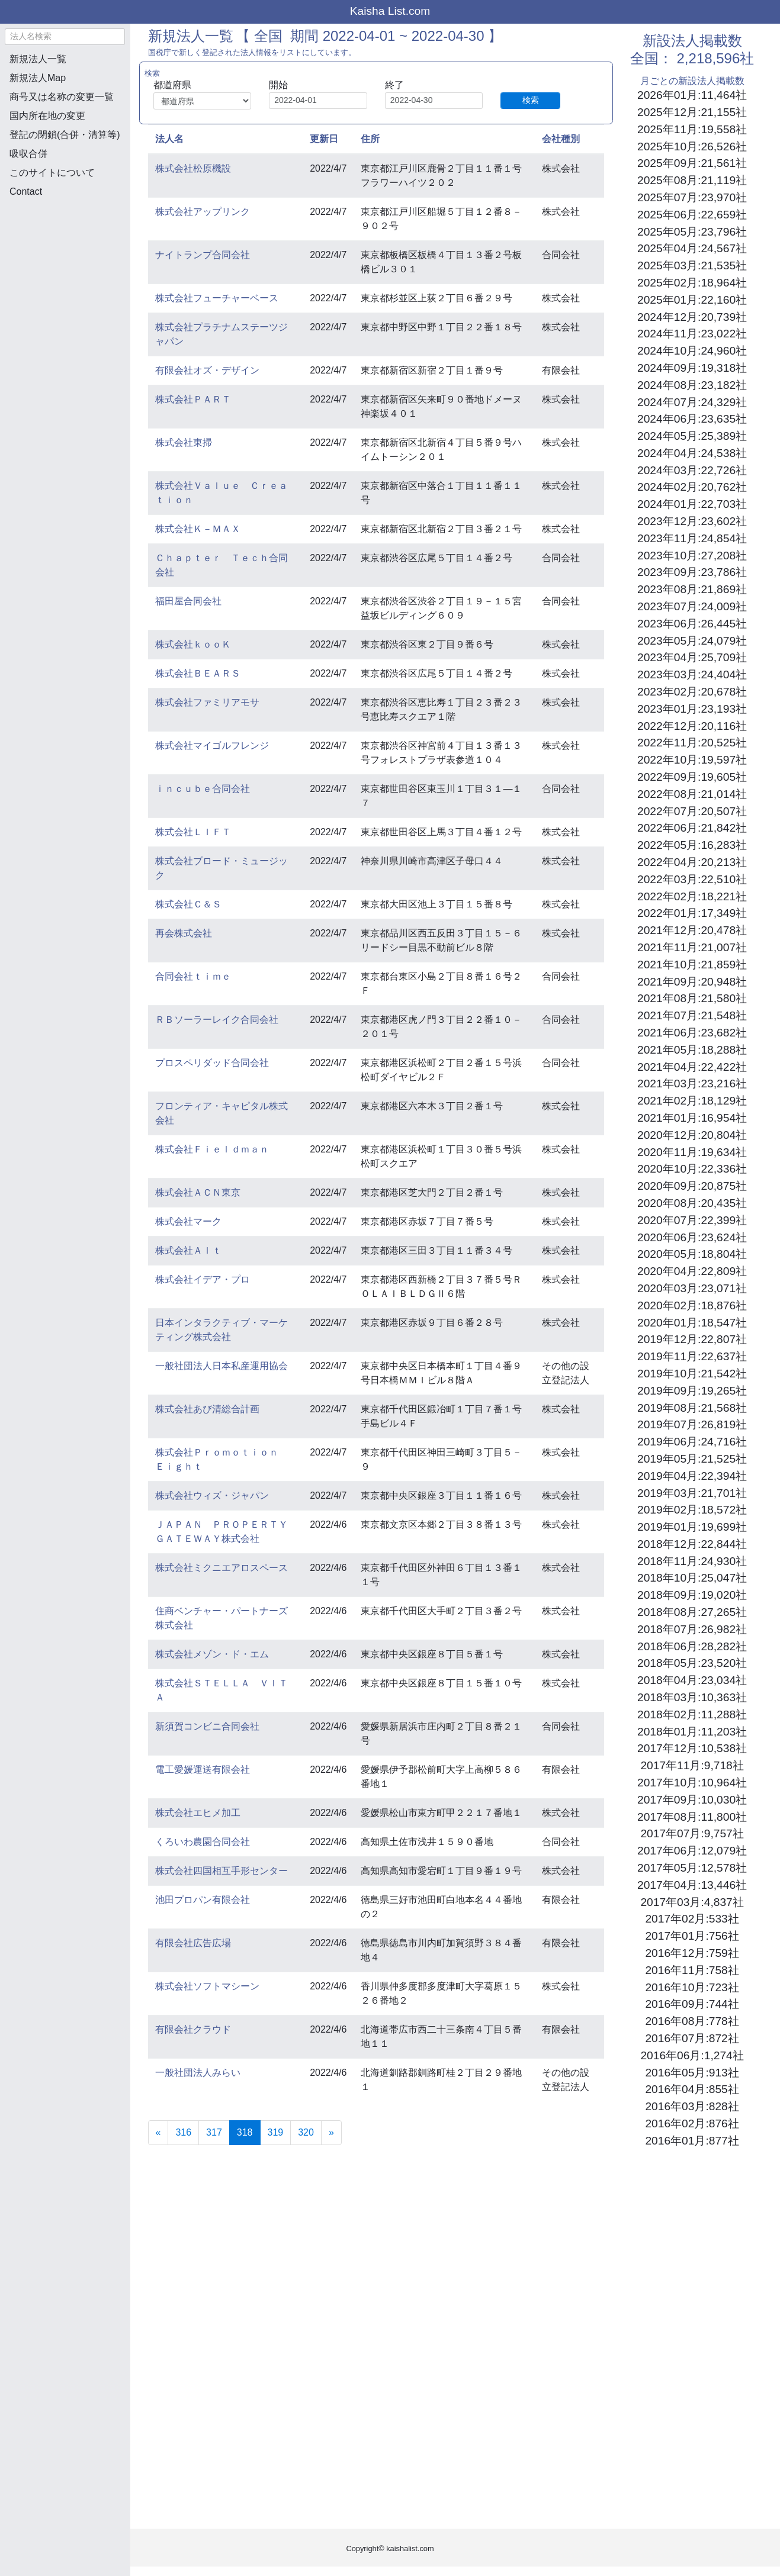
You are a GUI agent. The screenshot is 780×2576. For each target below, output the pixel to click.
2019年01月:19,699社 (692, 1527)
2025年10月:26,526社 (692, 146)
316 (183, 2132)
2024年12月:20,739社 (692, 317)
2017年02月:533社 (692, 1918)
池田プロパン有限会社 (202, 1900)
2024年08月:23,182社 (692, 385)
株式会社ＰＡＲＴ (193, 399)
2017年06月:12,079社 (692, 1850)
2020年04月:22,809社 (692, 1271)
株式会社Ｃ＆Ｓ (188, 904)
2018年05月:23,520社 (692, 1663)
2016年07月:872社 (692, 2038)
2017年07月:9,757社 (691, 1833)
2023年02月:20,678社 (692, 691)
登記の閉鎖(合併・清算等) (64, 135)
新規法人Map (37, 78)
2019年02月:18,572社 (692, 1509)
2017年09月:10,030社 (692, 1799)
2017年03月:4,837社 (691, 1902)
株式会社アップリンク (202, 212)
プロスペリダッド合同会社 (212, 1063)
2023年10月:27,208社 (692, 555)
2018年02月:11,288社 (692, 1714)
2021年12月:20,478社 (692, 930)
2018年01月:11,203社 (692, 1731)
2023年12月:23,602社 (692, 521)
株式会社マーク (188, 1221)
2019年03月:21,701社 (692, 1493)
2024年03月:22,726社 (692, 470)
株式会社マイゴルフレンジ (212, 745)
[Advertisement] (64, 270)
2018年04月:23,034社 (692, 1680)
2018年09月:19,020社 (692, 1595)
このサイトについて (52, 173)
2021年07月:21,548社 (692, 1015)
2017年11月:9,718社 (691, 1765)
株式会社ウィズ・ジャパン (212, 1495)
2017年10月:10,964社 (692, 1782)
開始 (278, 85)
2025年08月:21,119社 (692, 180)
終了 (394, 85)
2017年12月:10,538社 (692, 1748)
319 (276, 2132)
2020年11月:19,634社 (692, 1152)
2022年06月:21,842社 (692, 828)
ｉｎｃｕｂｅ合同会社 (202, 789)
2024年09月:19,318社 (692, 368)
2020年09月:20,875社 (692, 1186)
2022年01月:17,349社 (692, 913)
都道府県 (172, 85)
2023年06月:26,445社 (692, 623)
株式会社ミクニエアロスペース (221, 1568)
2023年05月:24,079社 (692, 641)
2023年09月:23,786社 (692, 572)
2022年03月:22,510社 (692, 879)
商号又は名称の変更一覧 (61, 97)
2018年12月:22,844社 (692, 1544)
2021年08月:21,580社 (692, 998)
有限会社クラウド (193, 2029)
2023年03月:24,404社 (692, 674)
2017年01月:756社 (692, 1936)
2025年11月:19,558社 (692, 129)
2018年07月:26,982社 (692, 1629)
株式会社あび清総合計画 (207, 1409)
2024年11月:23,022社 (692, 333)
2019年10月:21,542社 (692, 1373)
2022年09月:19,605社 (692, 777)
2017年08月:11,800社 (692, 1817)
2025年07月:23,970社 (692, 197)
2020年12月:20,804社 (692, 1135)
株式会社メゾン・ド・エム (212, 1654)
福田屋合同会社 (188, 601)
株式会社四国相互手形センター (221, 1871)
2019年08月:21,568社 (692, 1408)
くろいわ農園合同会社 (202, 1842)
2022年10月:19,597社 (692, 760)
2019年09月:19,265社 (692, 1390)
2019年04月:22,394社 (692, 1476)
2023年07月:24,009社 (692, 606)
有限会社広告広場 (193, 1943)
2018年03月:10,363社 (692, 1697)
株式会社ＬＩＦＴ (193, 832)
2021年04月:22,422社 (692, 1067)
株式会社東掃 (183, 442)
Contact (25, 191)
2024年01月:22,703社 (692, 504)
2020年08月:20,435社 (692, 1203)
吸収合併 (28, 154)
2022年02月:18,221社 (692, 896)
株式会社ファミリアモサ (207, 702)
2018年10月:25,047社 (692, 1578)
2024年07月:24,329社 (692, 402)
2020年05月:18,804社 (692, 1254)
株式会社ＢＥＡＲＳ (197, 673)
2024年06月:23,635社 (692, 419)
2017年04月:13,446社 (692, 1885)
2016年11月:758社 (692, 1970)
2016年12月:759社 (692, 1953)
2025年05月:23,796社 (692, 232)
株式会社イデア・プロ (202, 1279)
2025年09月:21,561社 (692, 163)
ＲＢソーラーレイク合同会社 (216, 1020)
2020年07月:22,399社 (692, 1220)
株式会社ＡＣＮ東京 (197, 1192)
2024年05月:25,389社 (692, 436)
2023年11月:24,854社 (692, 538)
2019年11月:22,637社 (692, 1356)
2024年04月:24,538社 (692, 453)
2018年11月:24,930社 (692, 1561)
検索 (530, 100)
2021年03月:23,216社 (692, 1083)
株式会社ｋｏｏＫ (193, 644)
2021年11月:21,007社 (692, 947)
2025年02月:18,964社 (692, 282)
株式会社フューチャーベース (216, 298)
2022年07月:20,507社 (692, 811)
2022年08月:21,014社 (692, 794)
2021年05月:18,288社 (692, 1050)
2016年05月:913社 (692, 2072)
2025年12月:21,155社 (692, 112)
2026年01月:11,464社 (692, 95)
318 (249, 2131)
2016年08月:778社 (692, 2021)
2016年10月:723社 (692, 1987)
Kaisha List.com (390, 11)
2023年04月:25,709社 (692, 657)
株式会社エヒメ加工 (197, 1813)
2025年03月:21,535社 (692, 265)
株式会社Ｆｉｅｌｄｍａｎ (212, 1149)
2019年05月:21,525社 (692, 1459)
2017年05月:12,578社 (692, 1868)
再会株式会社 (183, 933)
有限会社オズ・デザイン (207, 370)
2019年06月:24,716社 (692, 1441)
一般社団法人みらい (197, 2073)
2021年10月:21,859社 (692, 964)
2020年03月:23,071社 (692, 1288)
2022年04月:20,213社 (692, 862)
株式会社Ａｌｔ (188, 1250)
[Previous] (158, 2132)
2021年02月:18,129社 (692, 1100)
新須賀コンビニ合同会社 (207, 1726)
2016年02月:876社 (692, 2123)
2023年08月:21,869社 (692, 589)
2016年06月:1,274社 (691, 2055)
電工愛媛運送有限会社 (202, 1769)
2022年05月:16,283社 (692, 845)
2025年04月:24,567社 (692, 248)
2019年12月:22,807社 (692, 1339)
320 (306, 2132)
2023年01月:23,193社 (692, 709)
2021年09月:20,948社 (692, 981)
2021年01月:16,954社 (692, 1118)
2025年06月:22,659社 (692, 214)
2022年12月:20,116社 (692, 726)
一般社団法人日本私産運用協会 (221, 1366)
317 (214, 2132)
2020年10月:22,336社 (692, 1169)
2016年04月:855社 (692, 2089)
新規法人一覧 (37, 59)
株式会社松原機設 (193, 168)
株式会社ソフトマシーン (207, 1986)
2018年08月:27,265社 (692, 1612)
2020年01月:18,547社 (692, 1322)
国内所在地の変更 (47, 116)
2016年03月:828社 (692, 2106)
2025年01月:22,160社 (692, 300)
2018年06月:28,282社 (692, 1646)
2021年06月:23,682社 (692, 1032)
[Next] (331, 2132)
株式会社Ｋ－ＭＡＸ (197, 529)
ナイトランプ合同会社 (202, 255)
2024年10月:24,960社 (692, 350)
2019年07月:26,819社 (692, 1424)
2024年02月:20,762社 (692, 487)
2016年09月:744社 (692, 2004)
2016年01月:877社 (692, 2140)
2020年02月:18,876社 (692, 1305)
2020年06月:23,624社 (692, 1237)
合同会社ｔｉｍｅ (193, 976)
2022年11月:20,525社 (692, 742)
